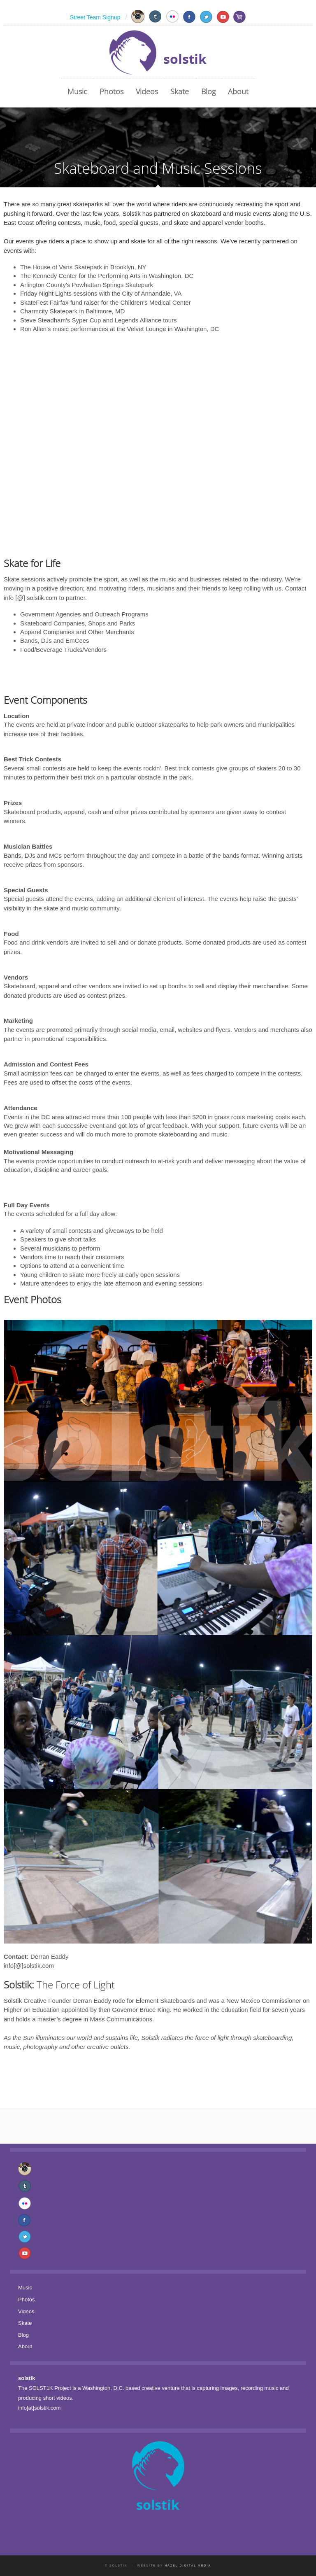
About (238, 91)
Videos (147, 91)
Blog (208, 91)
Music (77, 91)
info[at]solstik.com (39, 2408)
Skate (179, 91)
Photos (111, 91)
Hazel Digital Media (188, 2565)
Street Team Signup (95, 17)
